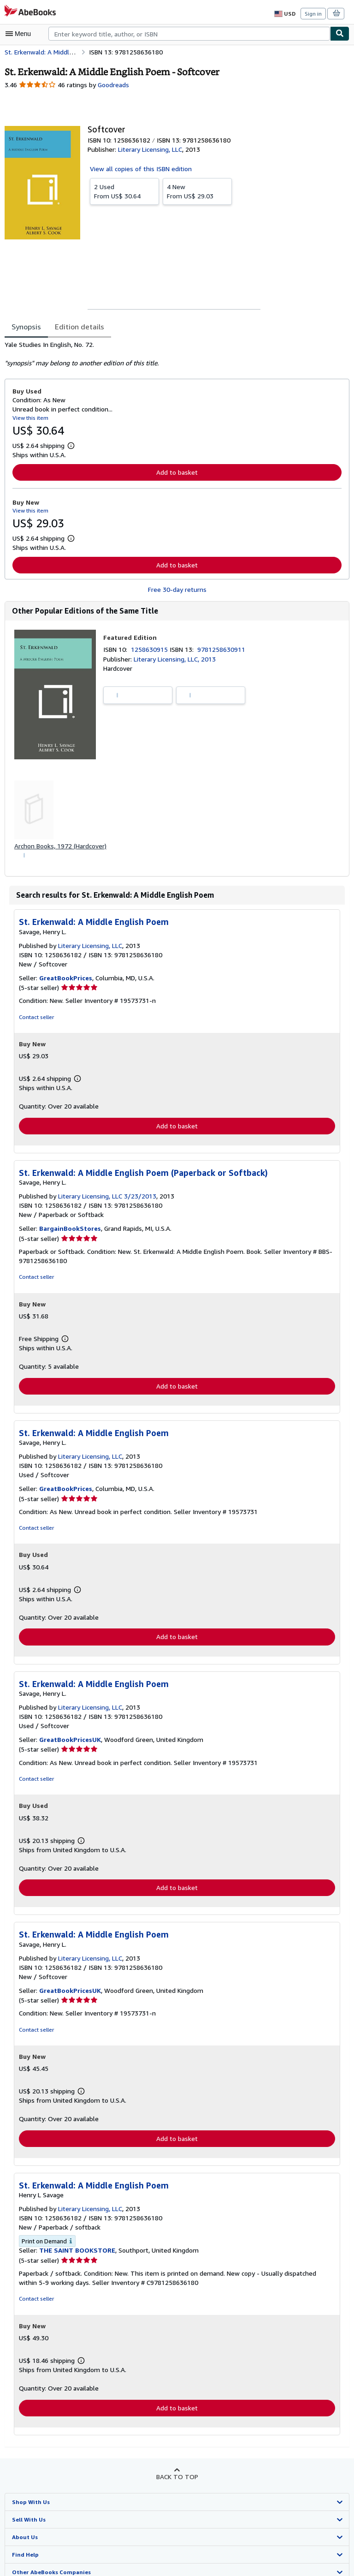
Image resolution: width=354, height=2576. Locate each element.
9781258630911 (223, 650)
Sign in (313, 13)
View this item (29, 418)
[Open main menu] (20, 34)
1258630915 (151, 650)
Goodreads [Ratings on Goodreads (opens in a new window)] (112, 85)
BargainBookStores (69, 1230)
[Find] (339, 34)
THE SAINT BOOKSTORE (78, 2254)
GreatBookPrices (65, 979)
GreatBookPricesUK (70, 1742)
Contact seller (36, 1018)
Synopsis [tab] (26, 327)
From (124, 191)
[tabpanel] (173, 354)
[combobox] (189, 34)
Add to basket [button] (177, 472)
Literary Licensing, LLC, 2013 (176, 659)
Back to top (176, 2480)
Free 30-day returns (177, 590)
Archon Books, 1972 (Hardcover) (61, 847)
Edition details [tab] (78, 327)
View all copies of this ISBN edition (139, 169)
